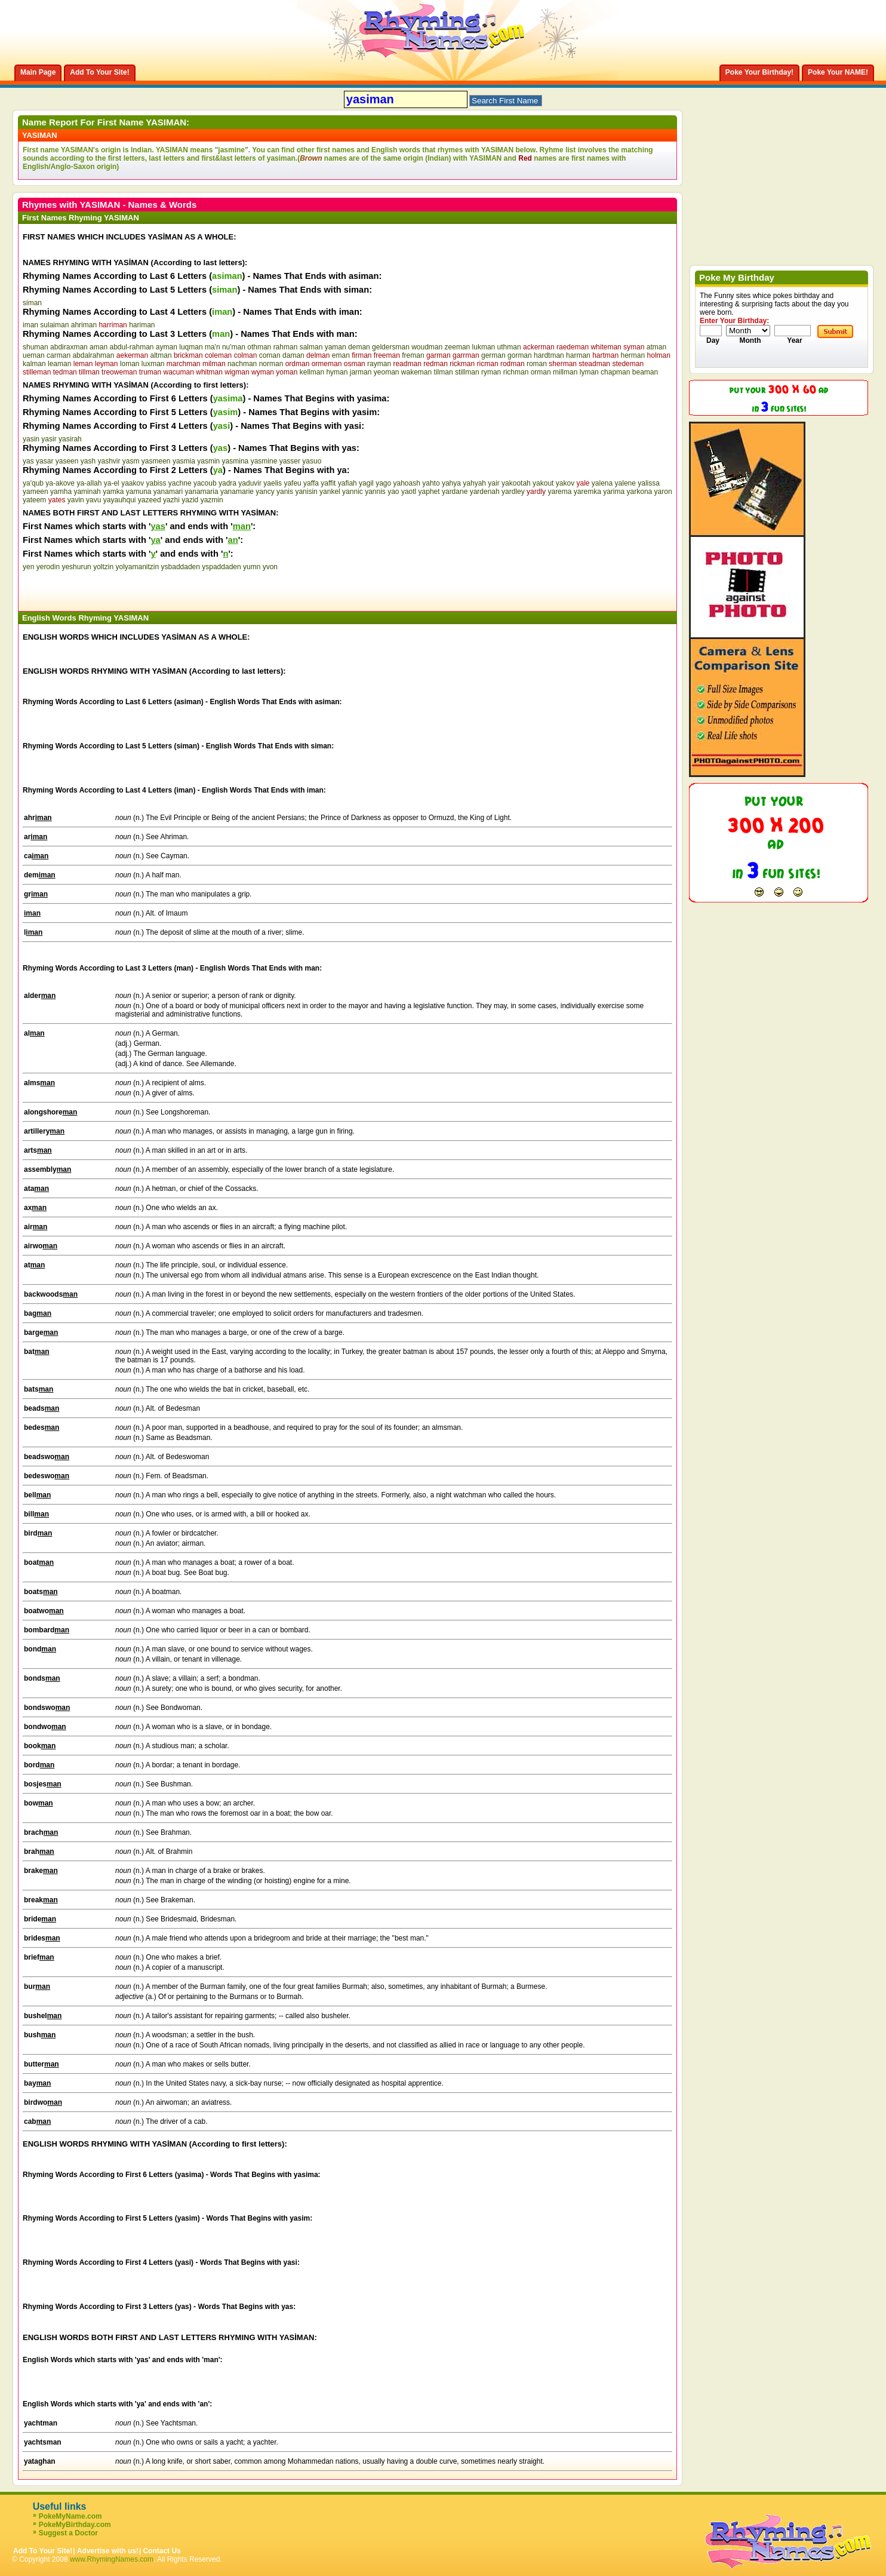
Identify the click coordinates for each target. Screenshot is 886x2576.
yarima (613, 491)
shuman (35, 347)
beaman (645, 372)
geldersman (391, 347)
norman (271, 364)
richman (516, 372)
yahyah (474, 483)
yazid (189, 500)
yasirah (70, 439)
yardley (513, 491)
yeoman (386, 372)
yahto (430, 483)
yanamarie (237, 491)
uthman (509, 347)
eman (341, 355)
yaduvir (250, 483)
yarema (559, 491)
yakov (565, 483)
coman (270, 355)
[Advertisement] (162, 589)
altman (161, 355)
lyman (589, 372)
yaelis (272, 483)
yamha (61, 491)
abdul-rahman (131, 347)
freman (413, 355)
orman (541, 372)
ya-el (111, 483)
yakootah (516, 483)
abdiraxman (69, 347)
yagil (366, 483)
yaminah (86, 491)
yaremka (587, 491)
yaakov (132, 483)
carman (58, 355)
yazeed (149, 500)
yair (493, 483)
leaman (59, 364)
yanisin (306, 491)
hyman (336, 372)
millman (565, 372)
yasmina (235, 461)
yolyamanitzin (137, 567)
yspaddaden (221, 567)
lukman (484, 347)
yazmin (212, 500)
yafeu (292, 483)
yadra (227, 483)
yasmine (264, 461)
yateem (34, 500)
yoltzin (103, 567)
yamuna (139, 491)
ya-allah (88, 483)
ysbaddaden (180, 567)
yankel (329, 491)
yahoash (406, 483)
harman (578, 355)
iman (30, 325)
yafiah (347, 483)
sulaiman (54, 325)
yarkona (640, 491)
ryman (491, 372)
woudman (426, 347)
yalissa (649, 483)
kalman (34, 364)
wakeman (416, 372)
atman (656, 347)
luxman (153, 364)
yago (383, 483)
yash (88, 461)
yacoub (205, 483)
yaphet (429, 491)
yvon (270, 567)
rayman (379, 364)
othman (259, 347)
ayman (166, 347)
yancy (265, 491)
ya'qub (33, 483)
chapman (615, 372)
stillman (467, 372)
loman (130, 364)
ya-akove (60, 483)
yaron (663, 491)
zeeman (457, 347)
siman (32, 303)
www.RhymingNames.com (111, 2559)
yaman (335, 347)
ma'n (212, 347)
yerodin (48, 567)
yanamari (168, 491)
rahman (285, 347)
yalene (625, 483)
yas (28, 461)
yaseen (67, 461)
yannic (352, 491)
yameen (35, 491)
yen (28, 567)
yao (393, 491)
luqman (190, 347)
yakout (543, 483)
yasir (48, 439)
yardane (454, 491)
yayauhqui (119, 500)
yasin (31, 439)
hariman (142, 325)
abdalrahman (93, 355)
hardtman (549, 355)
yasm (131, 461)
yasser (289, 461)
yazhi (171, 500)
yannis (375, 491)
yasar (44, 461)
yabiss (156, 483)
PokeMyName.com (70, 2516)
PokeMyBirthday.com (75, 2524)
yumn (251, 567)
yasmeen (156, 461)
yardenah (485, 491)
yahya (451, 483)
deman (359, 347)
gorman (519, 355)
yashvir (108, 461)
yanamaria (202, 491)
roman (537, 364)
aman (98, 347)
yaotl (408, 491)
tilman (443, 372)
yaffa (311, 483)
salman (311, 347)
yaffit (328, 483)
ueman (34, 355)
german (493, 355)
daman (293, 355)
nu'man (233, 347)
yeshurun (76, 567)
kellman (312, 372)
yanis (284, 491)
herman (633, 355)
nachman (242, 364)
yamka (113, 491)
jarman (361, 372)
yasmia (184, 461)
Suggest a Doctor (68, 2533)
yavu (93, 500)
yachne (180, 483)
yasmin (208, 461)
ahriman (84, 325)
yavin (75, 500)
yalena (602, 483)
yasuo (311, 461)
